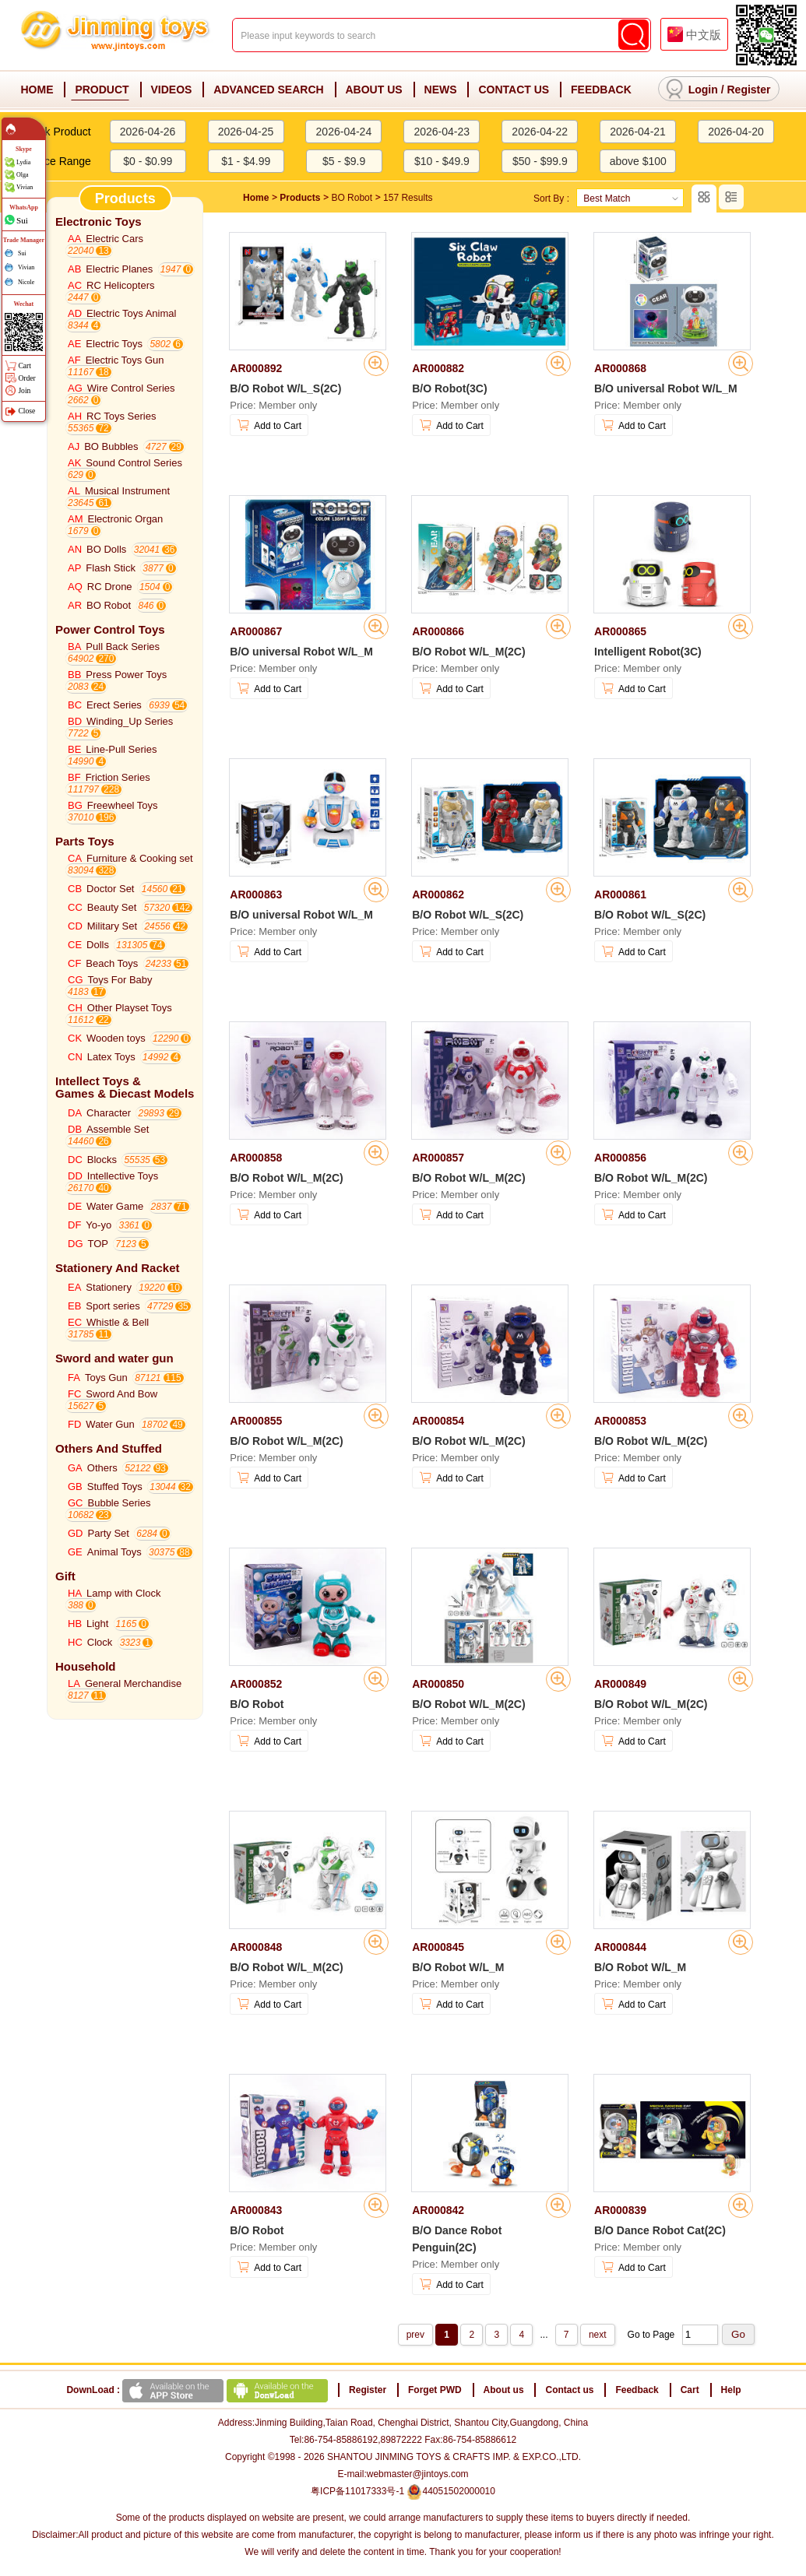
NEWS (440, 89)
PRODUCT (101, 89)
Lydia (23, 162)
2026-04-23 (442, 131)
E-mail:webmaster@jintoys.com (402, 2474)
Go (738, 2334)
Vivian (24, 187)
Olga (22, 174)
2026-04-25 (246, 131)
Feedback (636, 2389)
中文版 (703, 34)
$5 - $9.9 (343, 161)
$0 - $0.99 (147, 161)
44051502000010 (451, 2491)
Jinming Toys (116, 36)
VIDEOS (171, 89)
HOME (36, 89)
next (598, 2334)
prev (415, 2334)
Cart (690, 2389)
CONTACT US (513, 89)
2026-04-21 (638, 131)
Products (300, 197)
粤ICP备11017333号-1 (357, 2491)
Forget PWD (435, 2389)
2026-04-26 (148, 131)
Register (748, 89)
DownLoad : (198, 2390)
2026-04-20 (736, 131)
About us (504, 2389)
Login (703, 89)
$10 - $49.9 (442, 161)
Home (256, 197)
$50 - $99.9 (540, 161)
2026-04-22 (540, 131)
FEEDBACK (601, 89)
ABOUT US (374, 89)
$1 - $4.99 (245, 161)
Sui (22, 220)
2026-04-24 (344, 131)
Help (731, 2389)
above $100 (638, 161)
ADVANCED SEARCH (268, 89)
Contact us (569, 2389)
